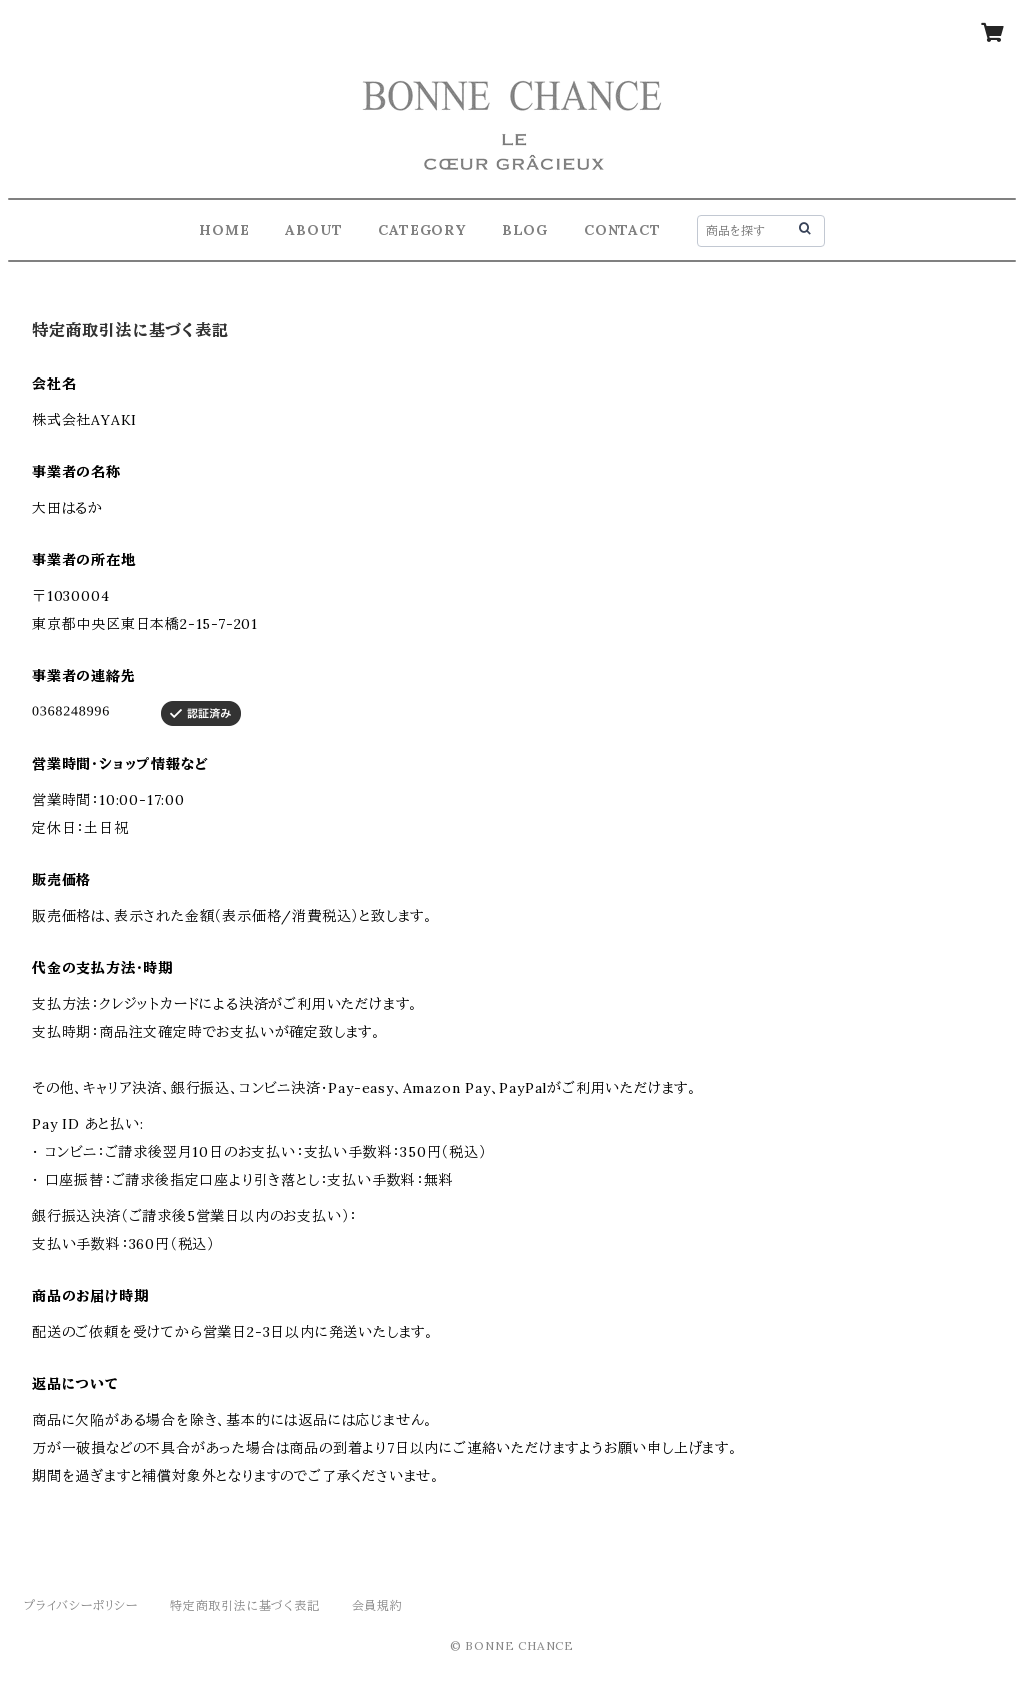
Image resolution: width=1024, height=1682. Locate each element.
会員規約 (377, 1605)
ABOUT (313, 230)
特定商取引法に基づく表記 (245, 1605)
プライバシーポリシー (81, 1605)
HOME (224, 230)
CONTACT (622, 230)
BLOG (525, 230)
